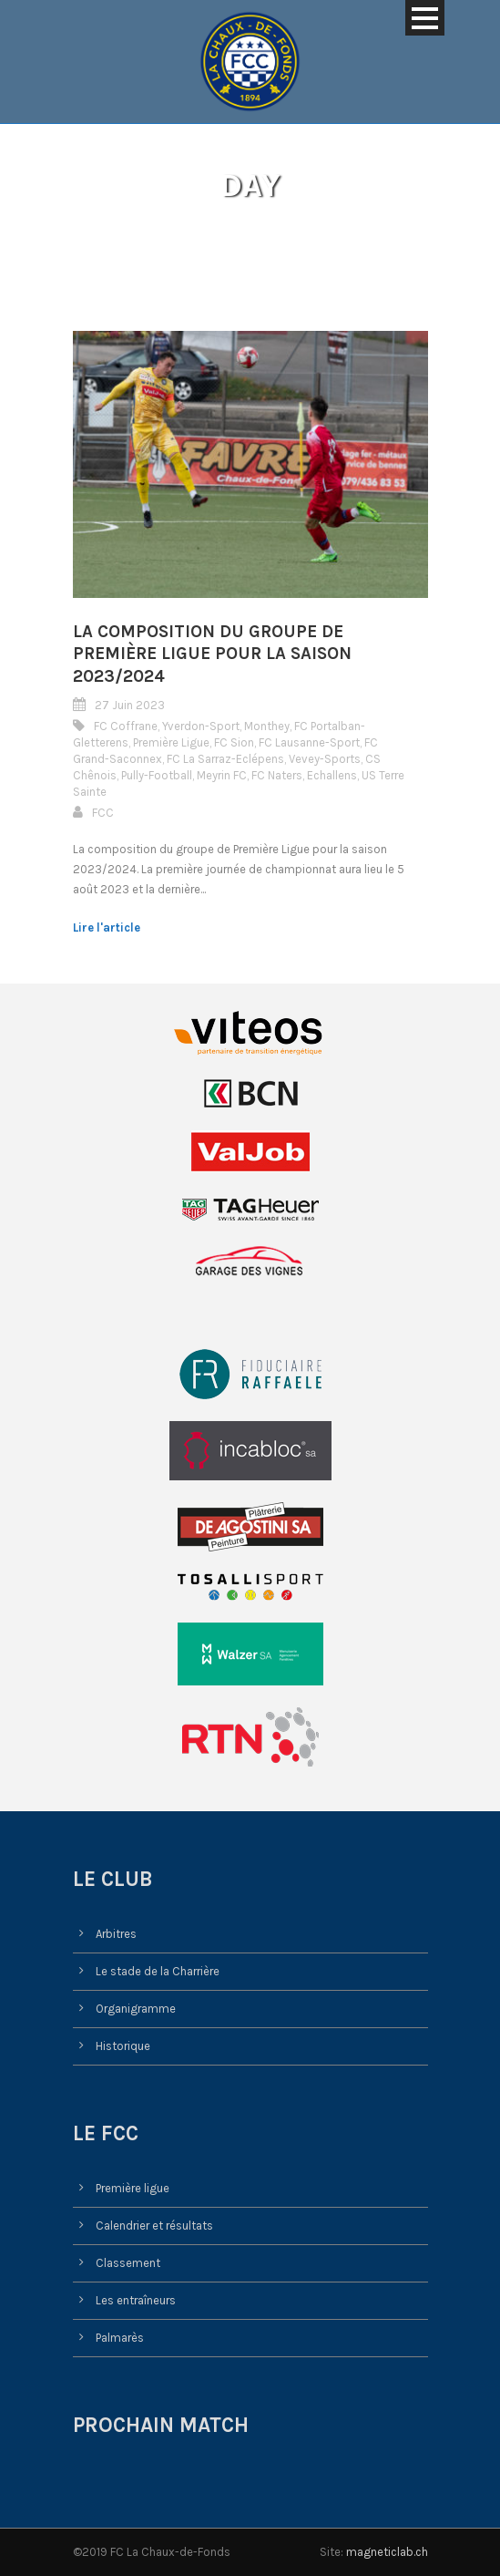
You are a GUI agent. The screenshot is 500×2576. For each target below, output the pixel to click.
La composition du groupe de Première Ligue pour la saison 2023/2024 (212, 654)
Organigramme (136, 2008)
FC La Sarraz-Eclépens (225, 759)
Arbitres (116, 1934)
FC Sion (234, 742)
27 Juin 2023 (130, 705)
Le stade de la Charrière (157, 1971)
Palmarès (120, 2337)
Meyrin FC (222, 775)
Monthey (267, 726)
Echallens (332, 775)
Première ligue (132, 2188)
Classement (128, 2263)
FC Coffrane (126, 726)
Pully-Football (156, 775)
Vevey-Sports (325, 759)
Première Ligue (171, 742)
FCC (103, 812)
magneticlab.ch (387, 2552)
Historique (123, 2046)
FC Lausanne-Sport (309, 742)
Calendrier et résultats (154, 2225)
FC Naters (276, 775)
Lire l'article (106, 927)
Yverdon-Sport (201, 726)
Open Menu (424, 18)
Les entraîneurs (136, 2300)
